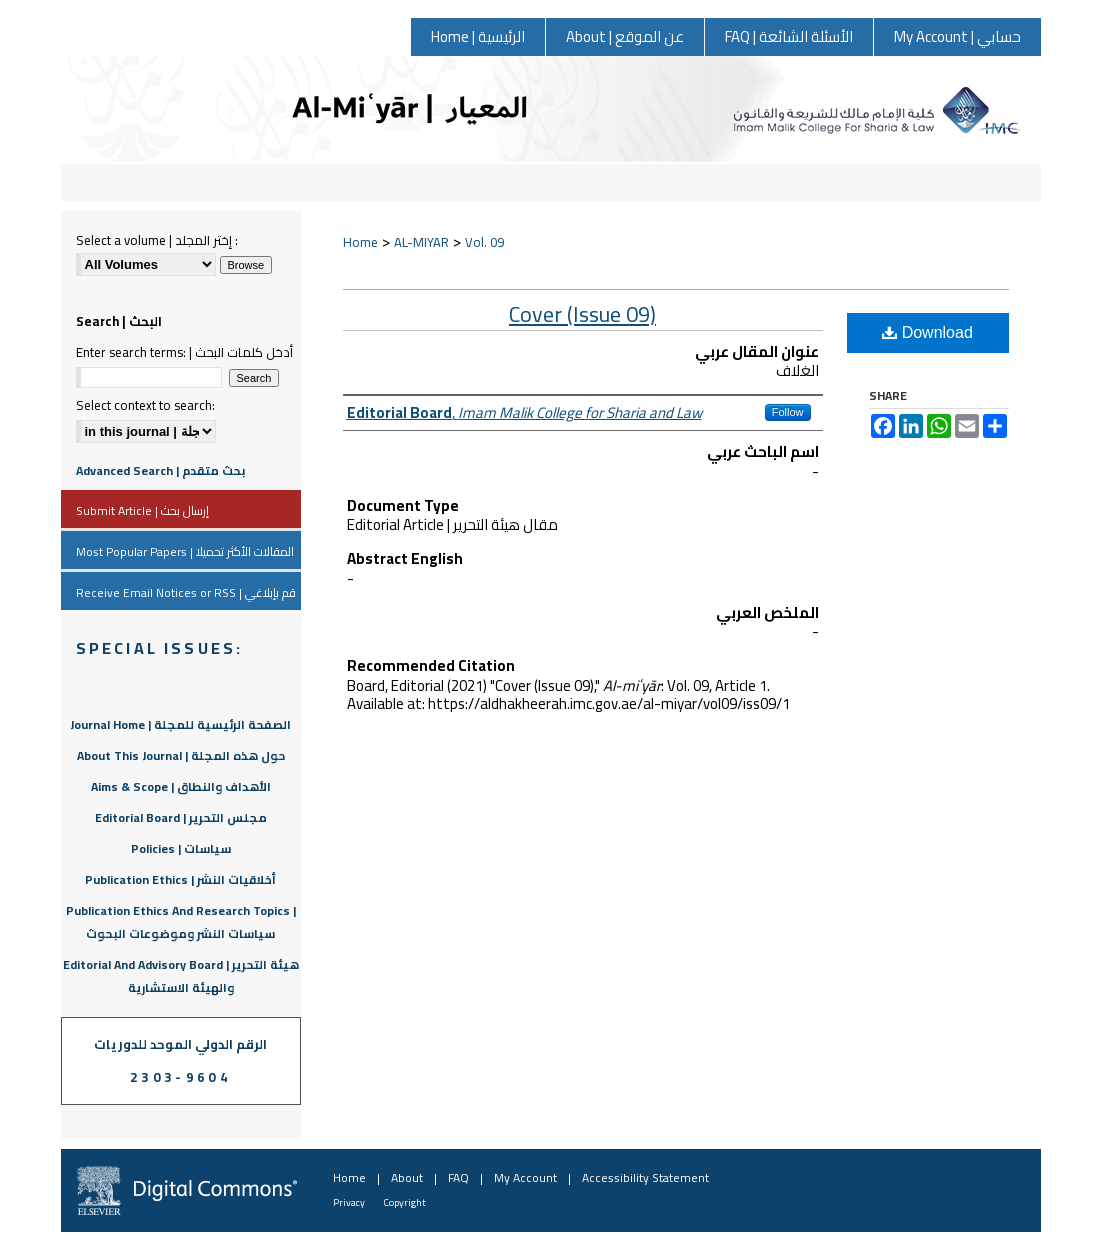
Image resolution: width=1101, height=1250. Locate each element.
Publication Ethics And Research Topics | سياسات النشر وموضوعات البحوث (181, 922)
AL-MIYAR (421, 242)
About (407, 1177)
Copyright (405, 1202)
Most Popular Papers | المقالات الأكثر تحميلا (185, 551)
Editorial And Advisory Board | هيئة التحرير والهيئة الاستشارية (181, 976)
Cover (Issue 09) (582, 314)
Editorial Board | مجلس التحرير (181, 817)
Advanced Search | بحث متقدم (160, 470)
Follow (788, 412)
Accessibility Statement (645, 1177)
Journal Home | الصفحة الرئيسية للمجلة (180, 724)
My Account (525, 1177)
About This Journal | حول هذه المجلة (181, 755)
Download (927, 332)
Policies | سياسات (181, 848)
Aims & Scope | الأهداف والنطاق (181, 786)
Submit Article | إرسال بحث (142, 510)
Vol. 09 (484, 242)
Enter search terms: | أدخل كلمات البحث (184, 352)
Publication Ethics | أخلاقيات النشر (180, 879)
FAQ (458, 1177)
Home (360, 242)
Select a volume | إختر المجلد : (157, 240)
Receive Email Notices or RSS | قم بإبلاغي (186, 592)
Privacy (349, 1202)
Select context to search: (145, 405)
